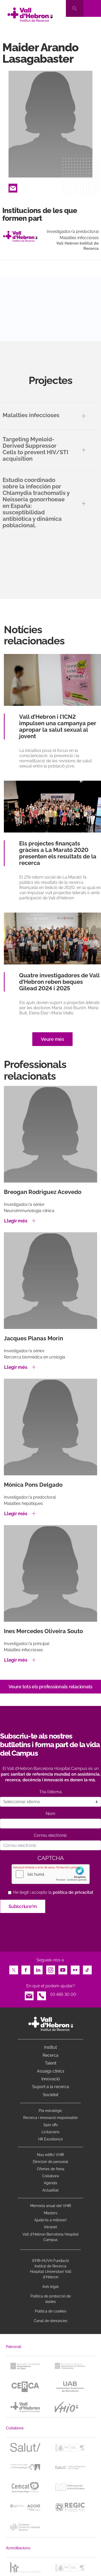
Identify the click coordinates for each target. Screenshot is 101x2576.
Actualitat (50, 2190)
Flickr (75, 1968)
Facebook (25, 1968)
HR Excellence (50, 2139)
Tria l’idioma (50, 1791)
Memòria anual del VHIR (50, 2206)
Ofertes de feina (50, 2169)
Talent (50, 2063)
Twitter (13, 1968)
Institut (50, 2047)
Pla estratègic (50, 2111)
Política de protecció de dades (50, 2299)
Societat (50, 2094)
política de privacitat (73, 1892)
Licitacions (50, 2132)
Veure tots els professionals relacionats (50, 1686)
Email (13, 186)
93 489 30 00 (63, 1994)
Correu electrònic (50, 1835)
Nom (50, 1813)
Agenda (50, 2183)
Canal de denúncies (50, 2321)
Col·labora (50, 2176)
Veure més (52, 1039)
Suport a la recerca (50, 2086)
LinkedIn (38, 1968)
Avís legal (50, 2287)
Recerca (50, 2055)
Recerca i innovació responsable (50, 2118)
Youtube (62, 1968)
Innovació (50, 2078)
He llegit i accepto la (53, 1892)
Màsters (50, 2213)
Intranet (50, 2227)
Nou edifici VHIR (50, 2155)
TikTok (87, 1968)
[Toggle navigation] (92, 8)
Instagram (50, 1968)
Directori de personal (50, 2162)
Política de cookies (50, 2311)
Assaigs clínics (50, 2071)
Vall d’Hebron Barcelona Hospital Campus (50, 2237)
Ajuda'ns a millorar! (50, 2220)
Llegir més (15, 1220)
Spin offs (50, 2125)
